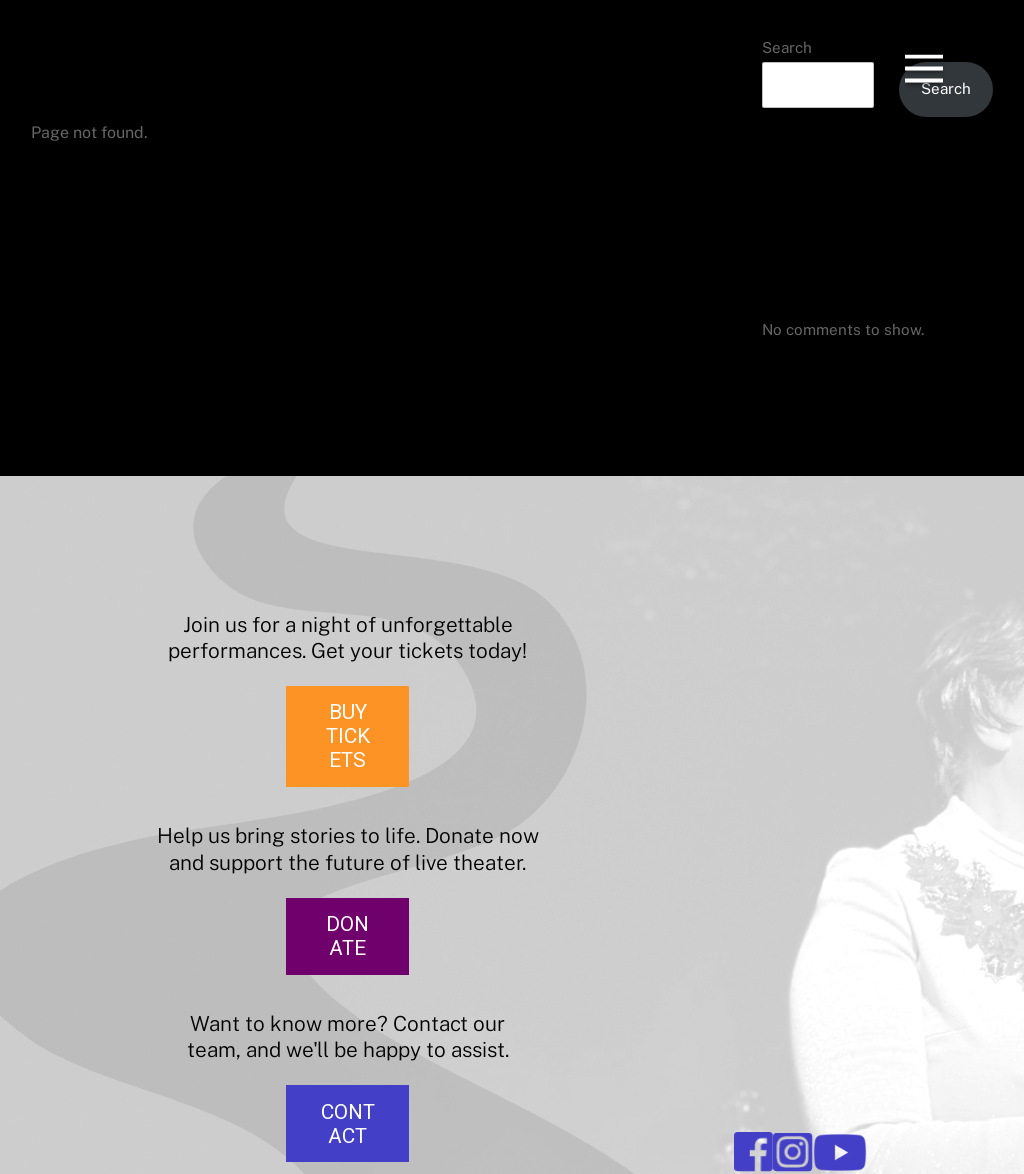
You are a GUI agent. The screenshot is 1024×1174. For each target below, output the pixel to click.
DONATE (347, 936)
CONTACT (348, 1124)
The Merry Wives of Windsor (863, 203)
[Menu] (924, 49)
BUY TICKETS (348, 736)
